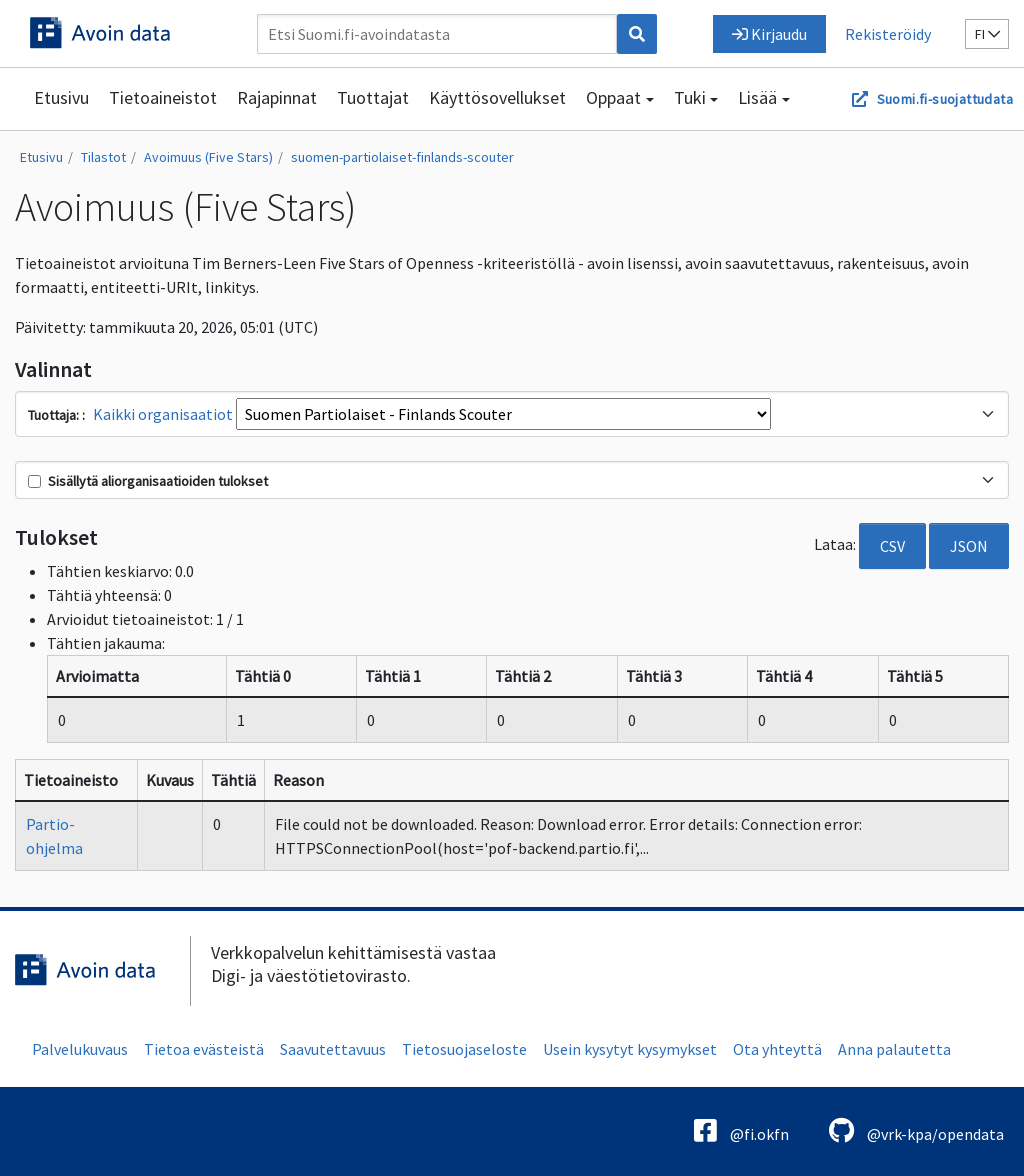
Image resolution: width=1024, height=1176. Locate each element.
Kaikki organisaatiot (163, 414)
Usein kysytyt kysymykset (630, 1049)
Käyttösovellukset (497, 97)
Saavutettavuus (333, 1049)
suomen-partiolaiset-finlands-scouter (402, 157)
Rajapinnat (277, 97)
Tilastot (103, 157)
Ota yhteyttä (777, 1049)
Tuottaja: (55, 415)
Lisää (757, 97)
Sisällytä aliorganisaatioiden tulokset (148, 481)
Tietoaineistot (163, 97)
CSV (892, 546)
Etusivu (61, 97)
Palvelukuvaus (80, 1049)
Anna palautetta (894, 1049)
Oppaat (613, 97)
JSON (969, 546)
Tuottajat (373, 97)
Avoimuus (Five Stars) (208, 157)
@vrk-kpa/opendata (916, 1130)
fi (987, 34)
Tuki (690, 97)
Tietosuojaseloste (464, 1049)
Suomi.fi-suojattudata (945, 99)
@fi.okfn (741, 1130)
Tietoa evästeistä (204, 1049)
